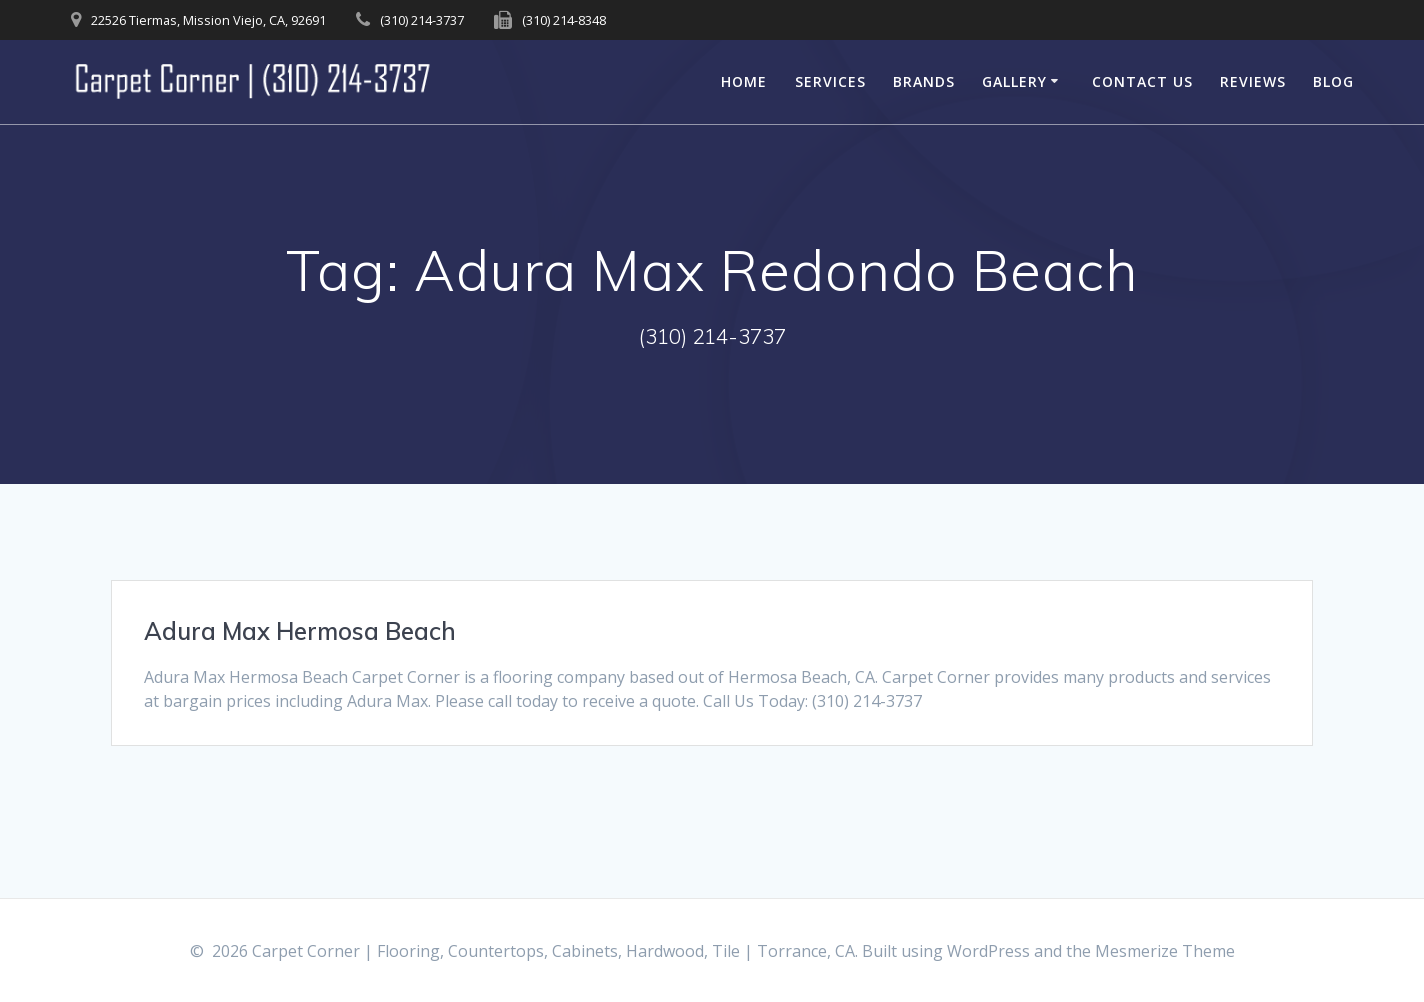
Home (744, 81)
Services (830, 81)
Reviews (1253, 81)
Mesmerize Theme (1165, 951)
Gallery (1014, 81)
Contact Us (1142, 81)
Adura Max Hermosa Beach (300, 631)
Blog (1333, 81)
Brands (924, 81)
